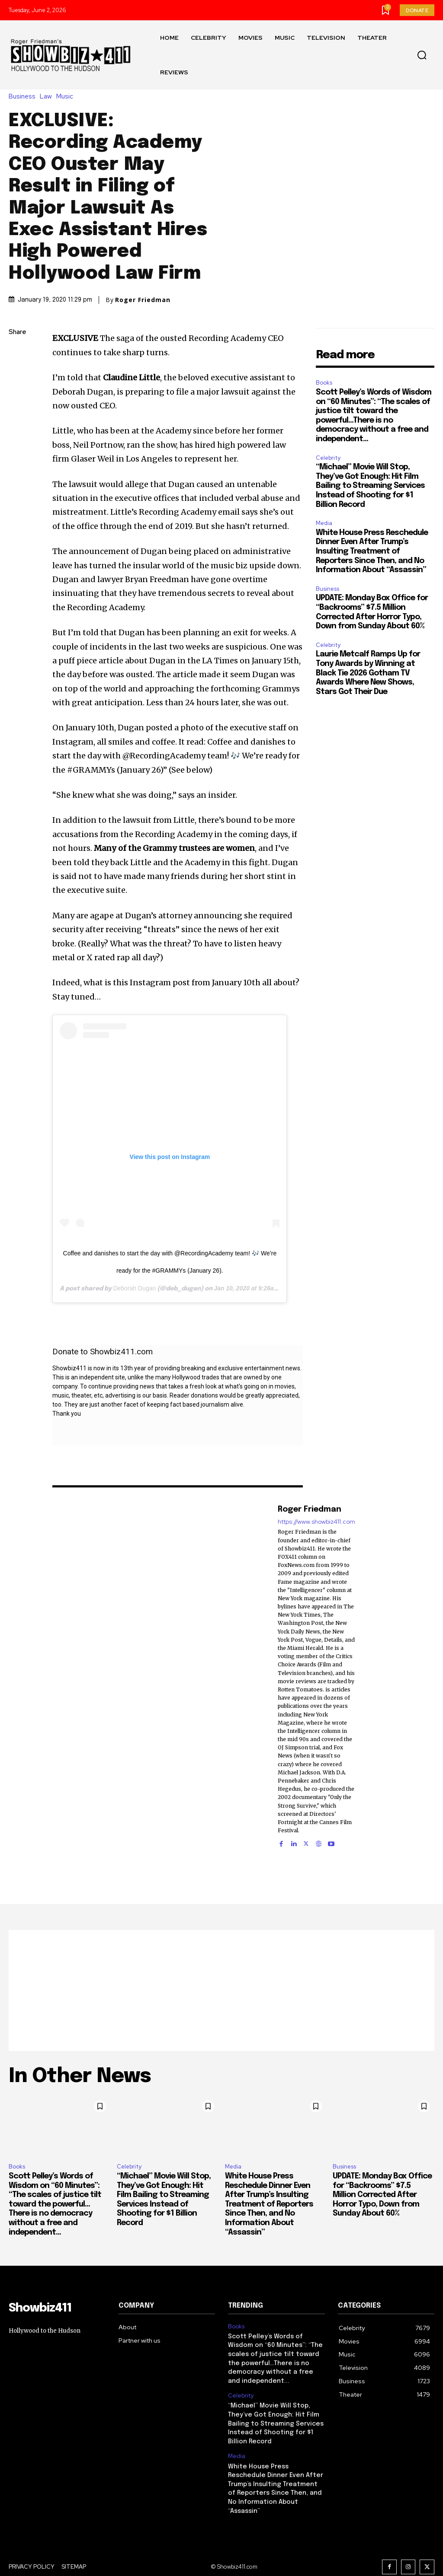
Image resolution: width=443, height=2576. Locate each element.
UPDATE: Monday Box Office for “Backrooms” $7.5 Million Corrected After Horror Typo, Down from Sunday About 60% (382, 2194)
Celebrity (328, 458)
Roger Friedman (142, 300)
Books (324, 382)
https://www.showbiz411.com (316, 1521)
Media (324, 523)
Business (24, 96)
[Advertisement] (221, 1990)
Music (66, 96)
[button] (421, 55)
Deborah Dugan (134, 1288)
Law (48, 96)
